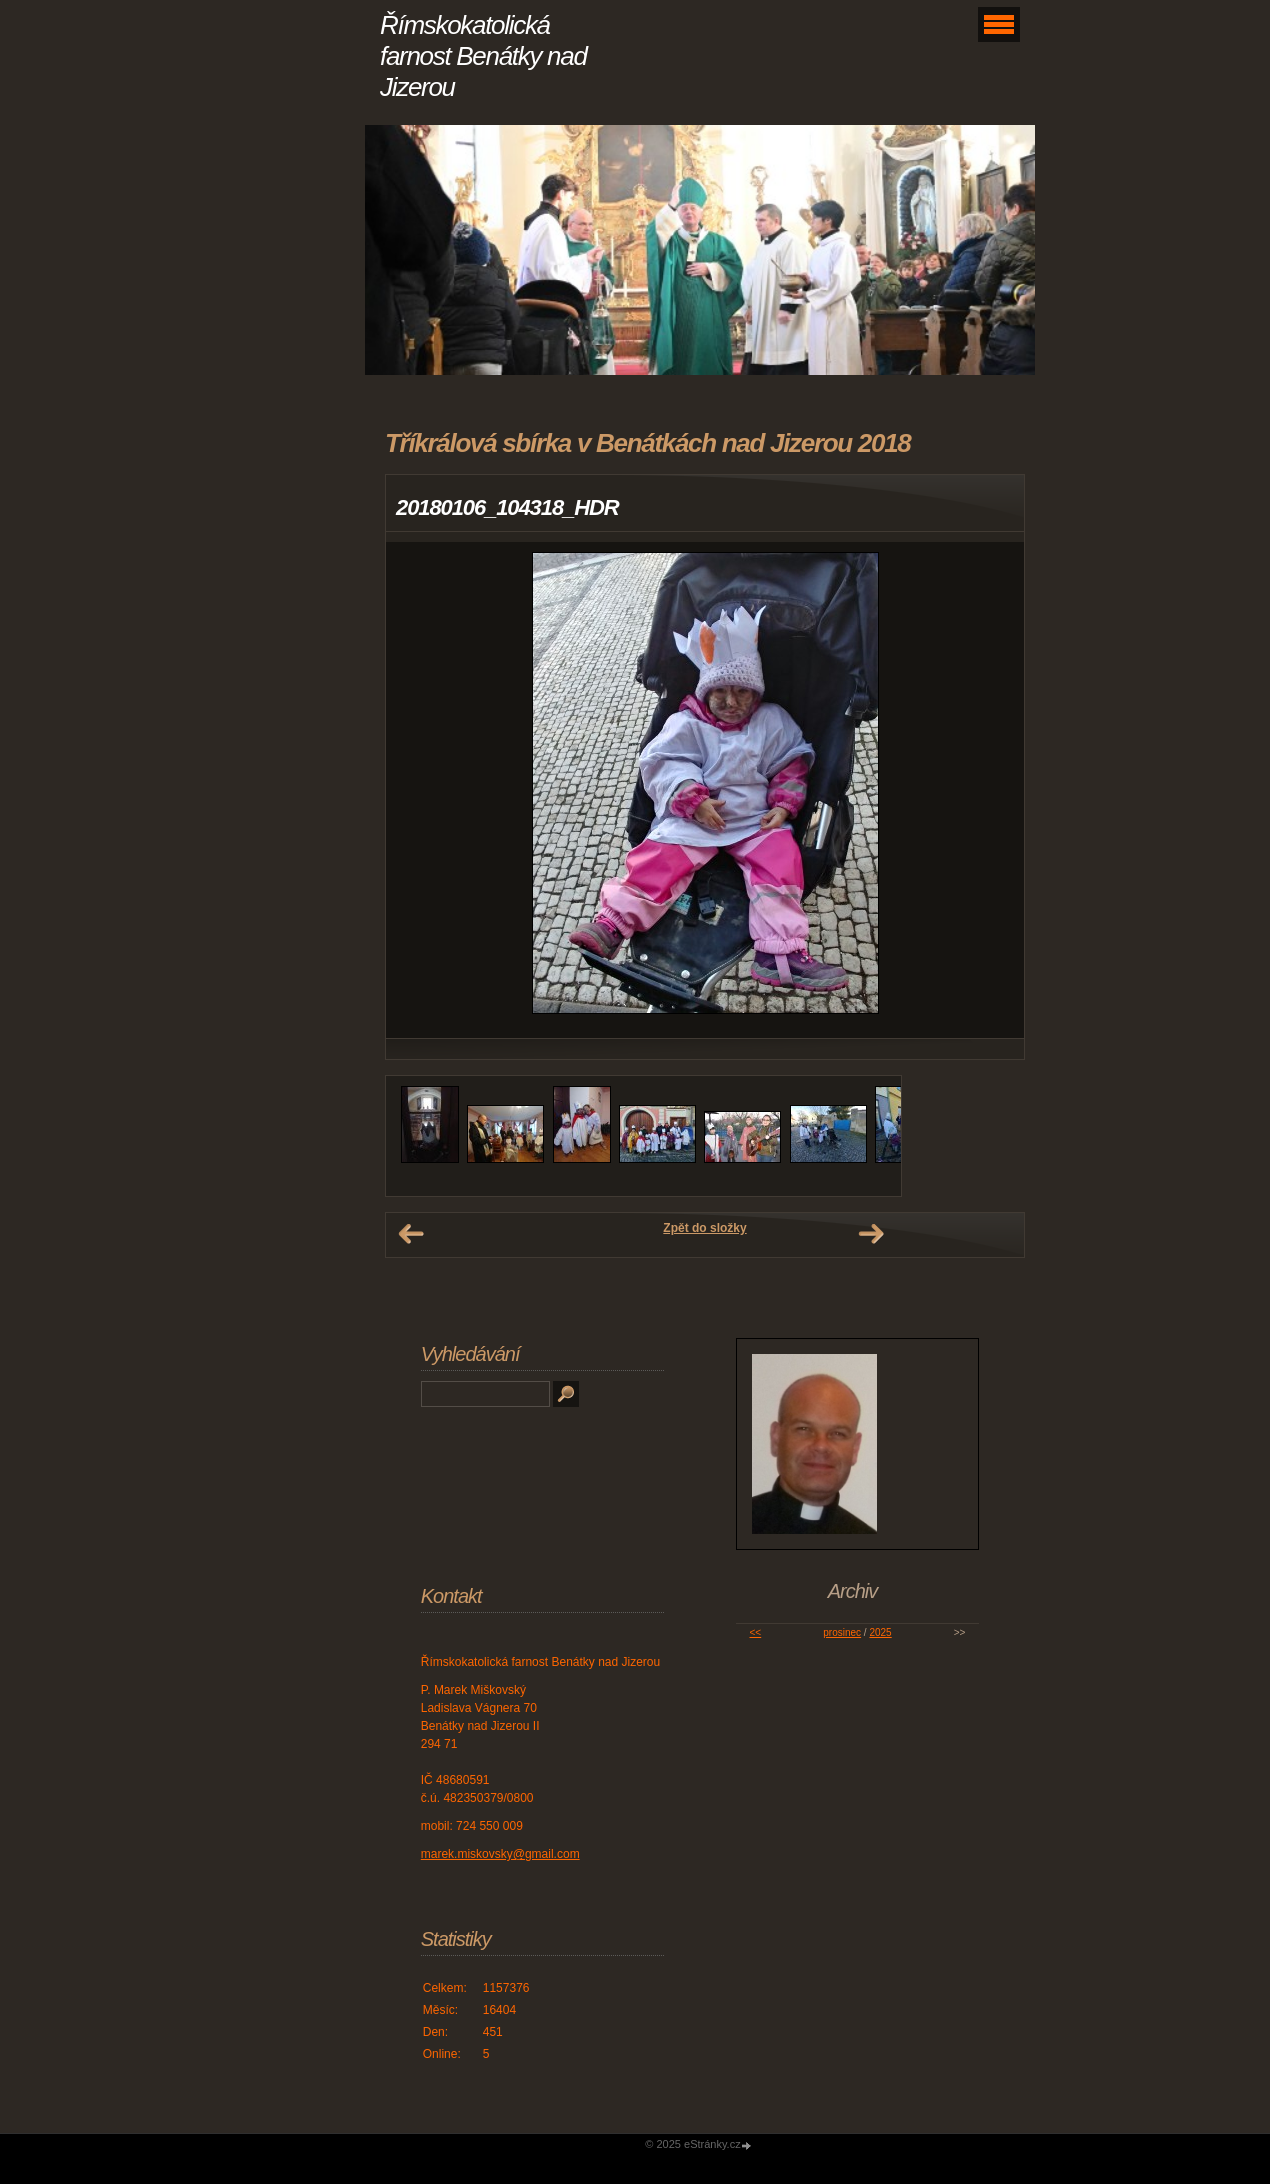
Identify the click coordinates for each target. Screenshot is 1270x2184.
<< (756, 1632)
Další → (871, 1234)
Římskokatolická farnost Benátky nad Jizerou (483, 56)
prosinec (842, 1632)
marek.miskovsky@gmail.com (500, 1854)
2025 (880, 1632)
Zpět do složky (704, 1228)
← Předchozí (411, 1234)
